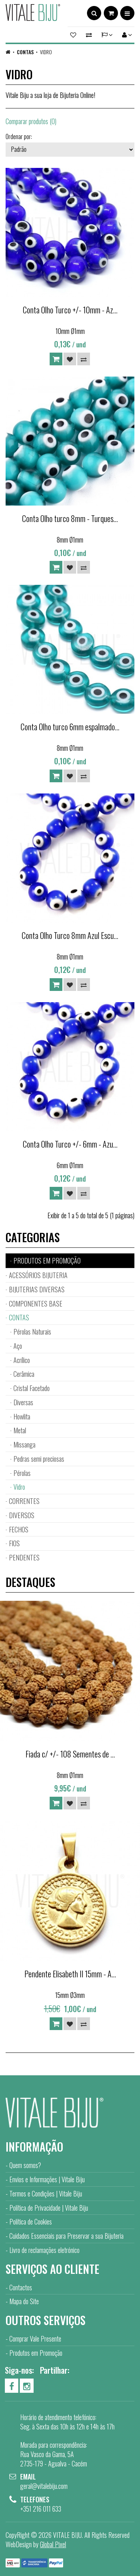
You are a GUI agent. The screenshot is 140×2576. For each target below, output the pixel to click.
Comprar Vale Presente (35, 2338)
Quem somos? (25, 2165)
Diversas (23, 1402)
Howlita (21, 1416)
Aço (17, 1346)
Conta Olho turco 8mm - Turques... (70, 518)
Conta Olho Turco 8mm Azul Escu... (70, 935)
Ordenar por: (19, 136)
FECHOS (18, 1529)
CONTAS (25, 52)
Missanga (24, 1444)
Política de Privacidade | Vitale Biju (48, 2208)
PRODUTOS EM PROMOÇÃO (47, 1260)
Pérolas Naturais (32, 1331)
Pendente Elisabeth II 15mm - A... (70, 1974)
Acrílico (21, 1360)
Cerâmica (23, 1374)
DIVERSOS (21, 1515)
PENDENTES (24, 1557)
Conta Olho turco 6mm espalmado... (70, 727)
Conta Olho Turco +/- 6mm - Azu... (70, 1144)
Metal (19, 1430)
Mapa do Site (24, 2301)
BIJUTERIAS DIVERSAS (37, 1289)
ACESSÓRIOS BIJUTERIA (38, 1275)
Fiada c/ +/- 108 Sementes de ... (70, 1754)
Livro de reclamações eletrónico (44, 2250)
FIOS (14, 1543)
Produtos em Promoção (35, 2353)
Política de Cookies (30, 2221)
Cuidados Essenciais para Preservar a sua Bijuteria (66, 2236)
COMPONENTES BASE (35, 1303)
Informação (34, 2146)
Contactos (20, 2287)
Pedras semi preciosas (38, 1459)
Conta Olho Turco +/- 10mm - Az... (70, 310)
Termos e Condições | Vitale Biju (45, 2193)
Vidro (46, 52)
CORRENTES (24, 1501)
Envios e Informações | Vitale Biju (47, 2179)
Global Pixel (53, 2544)
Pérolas (22, 1473)
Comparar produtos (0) (31, 121)
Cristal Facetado (31, 1388)
